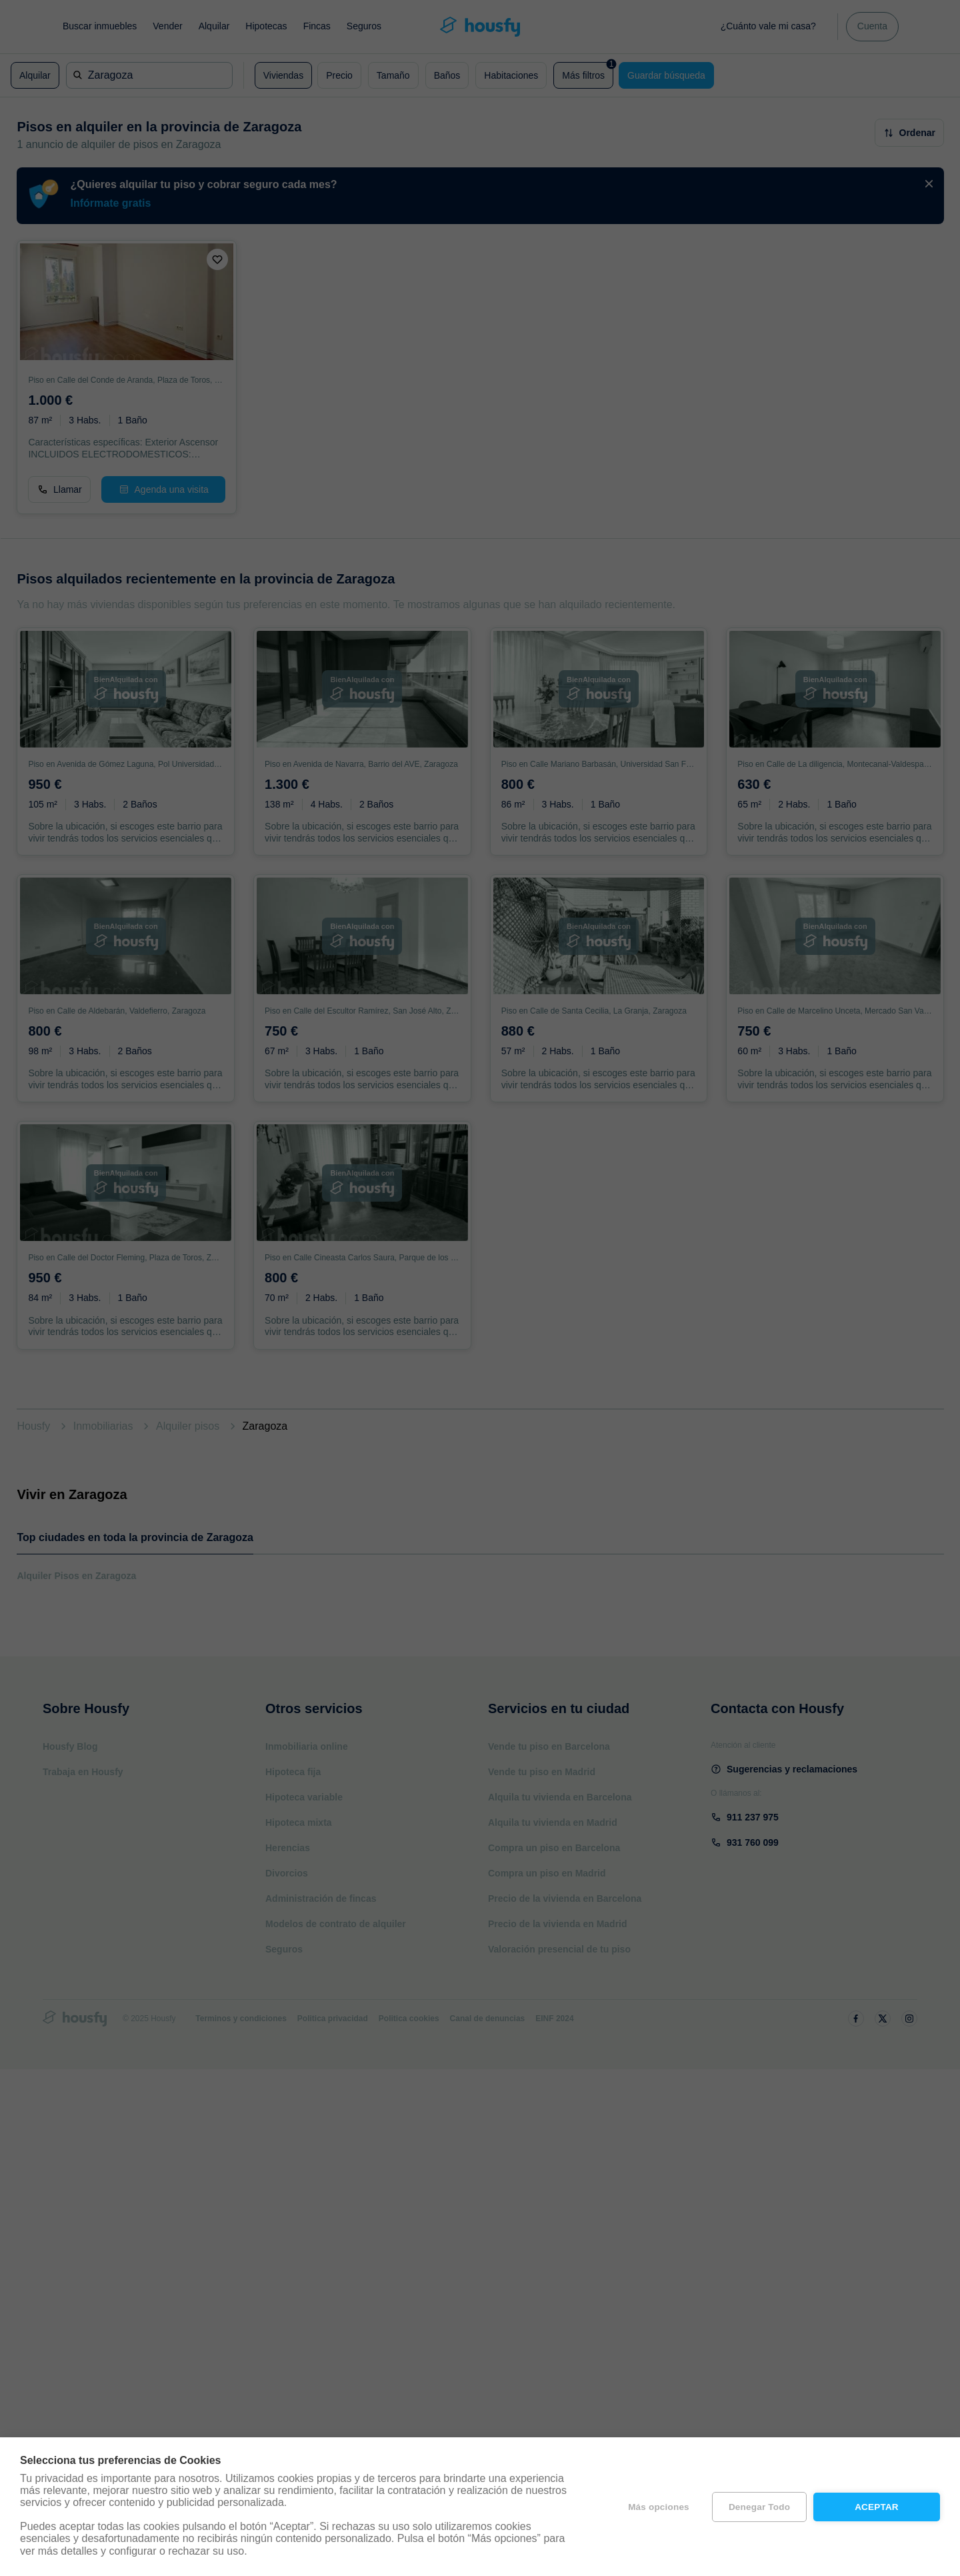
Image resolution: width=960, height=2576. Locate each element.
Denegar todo (759, 2507)
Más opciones (658, 2507)
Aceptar (877, 2507)
